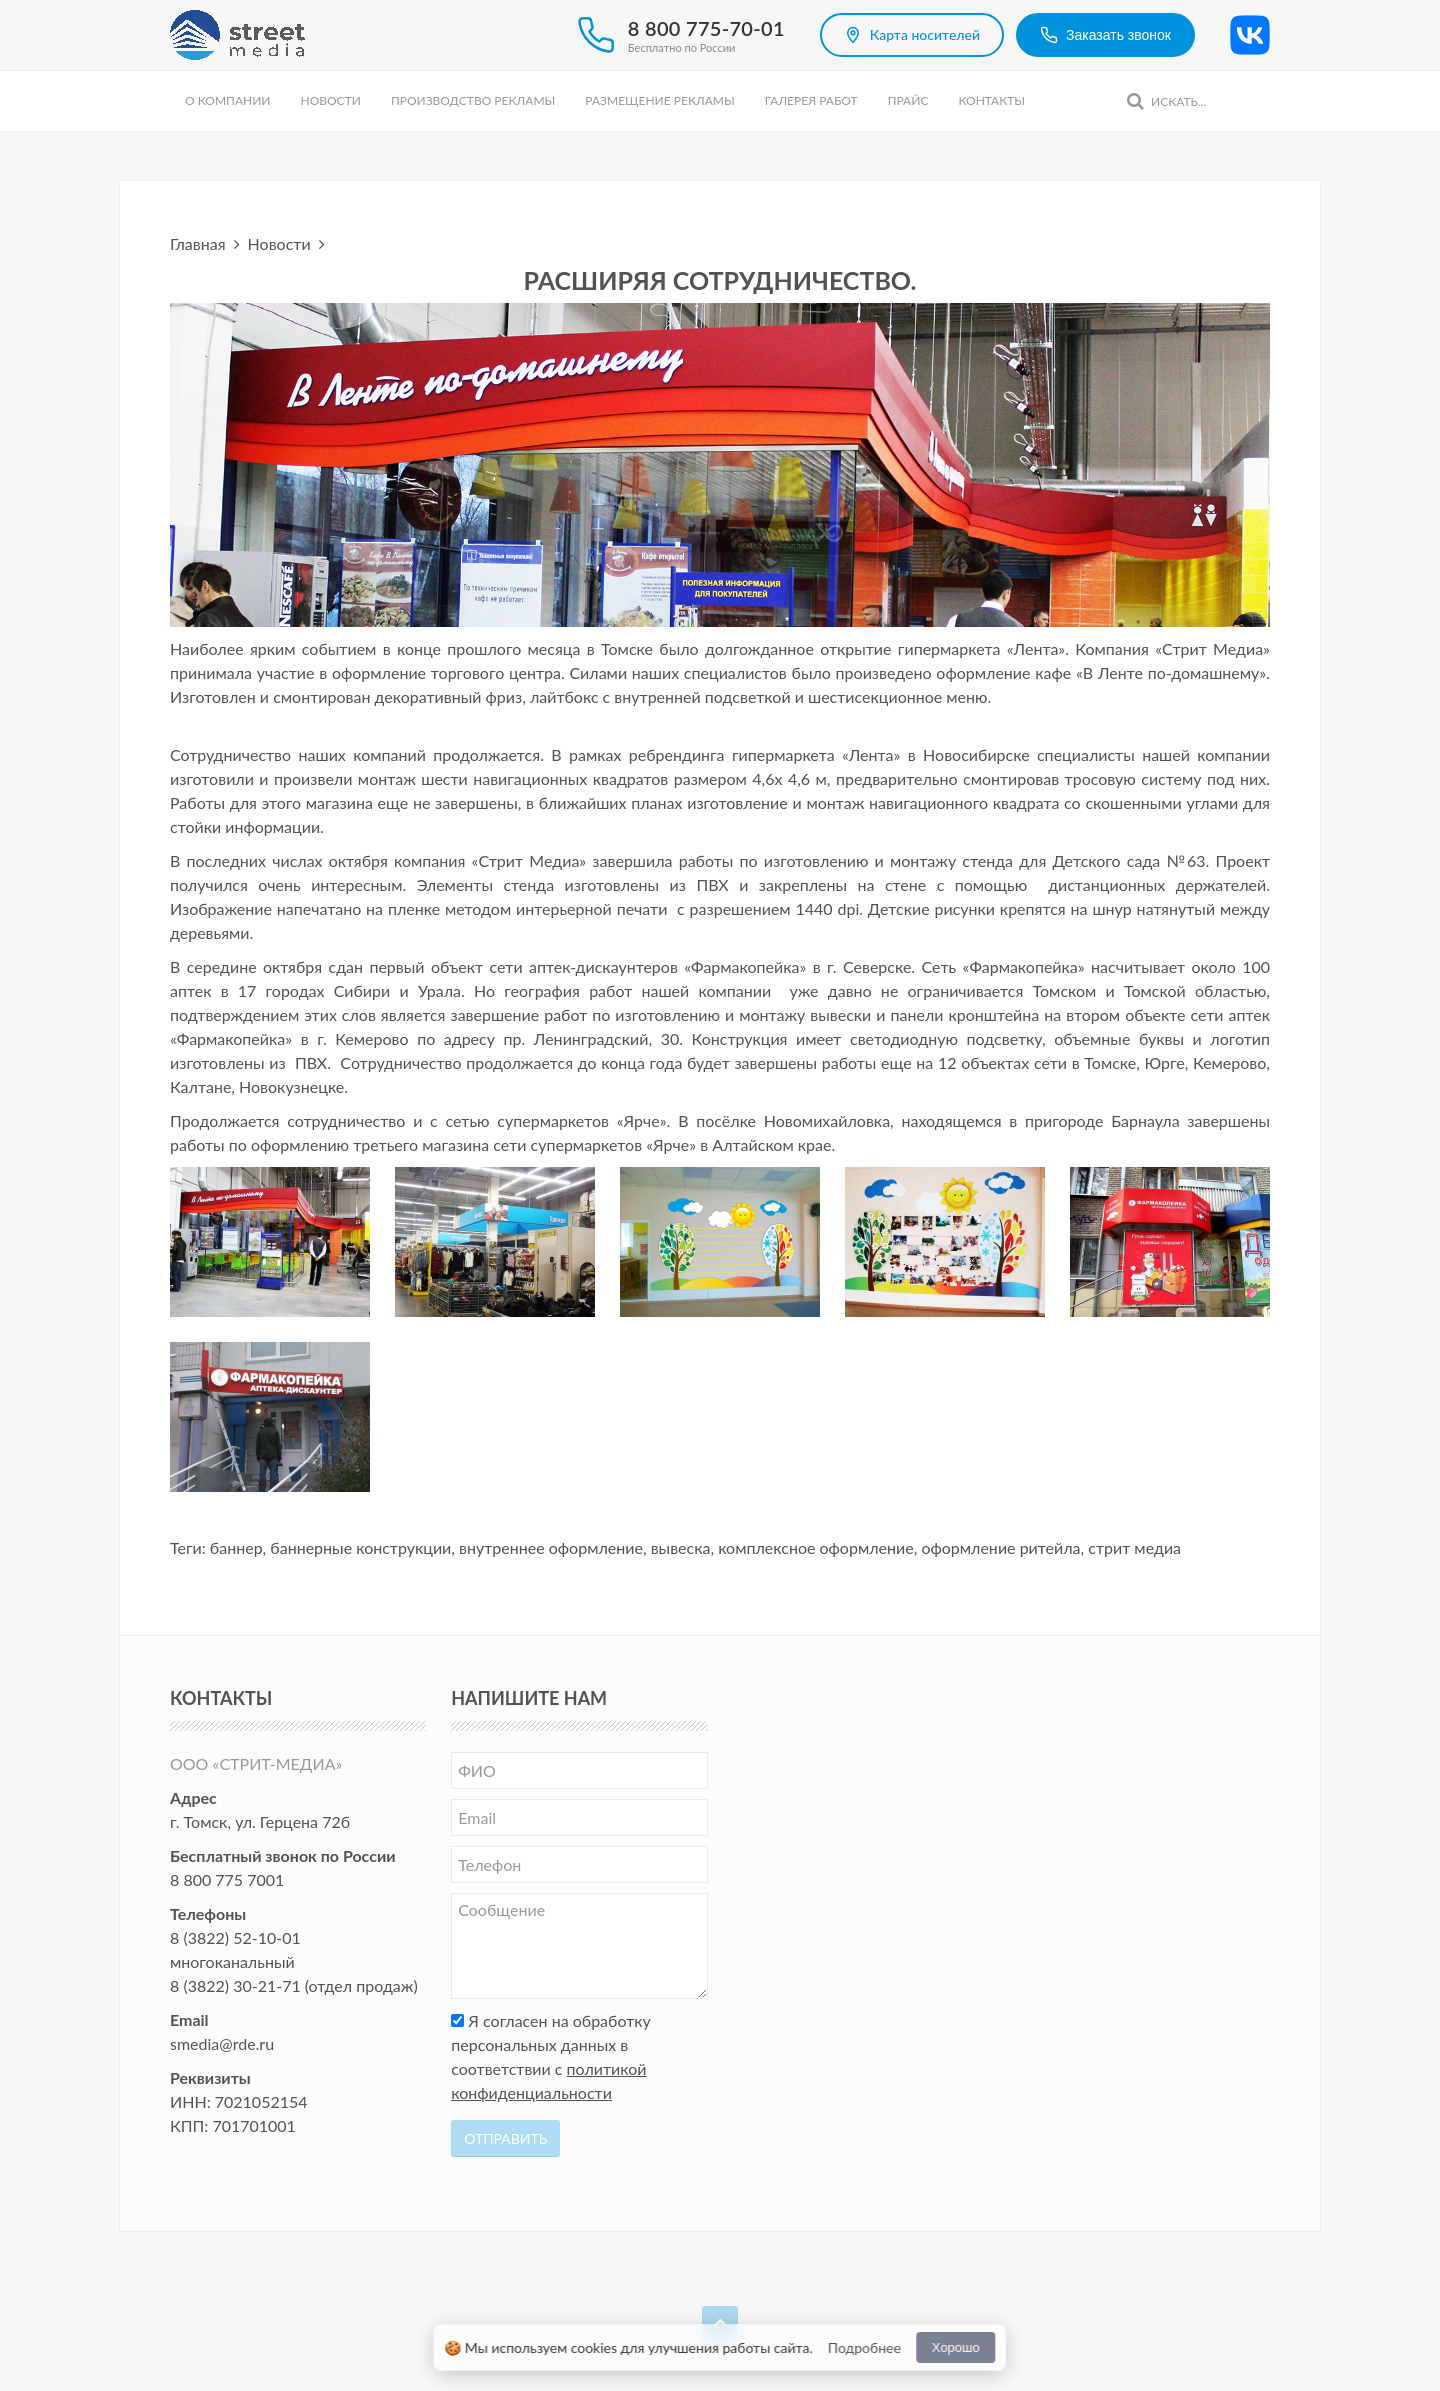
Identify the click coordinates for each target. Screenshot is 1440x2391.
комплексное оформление (816, 1547)
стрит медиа (1134, 1547)
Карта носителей (912, 35)
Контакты (991, 100)
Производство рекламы (473, 100)
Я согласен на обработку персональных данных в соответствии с (551, 2056)
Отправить (505, 2138)
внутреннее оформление (551, 1547)
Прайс (908, 100)
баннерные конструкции (360, 1547)
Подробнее (864, 2347)
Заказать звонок (1105, 35)
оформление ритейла (1000, 1547)
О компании (227, 100)
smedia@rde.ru (222, 2043)
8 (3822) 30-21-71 (235, 1985)
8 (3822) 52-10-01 (235, 1937)
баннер (236, 1547)
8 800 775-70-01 (706, 28)
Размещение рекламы (659, 100)
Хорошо (956, 2347)
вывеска (681, 1547)
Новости (330, 100)
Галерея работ (811, 100)
